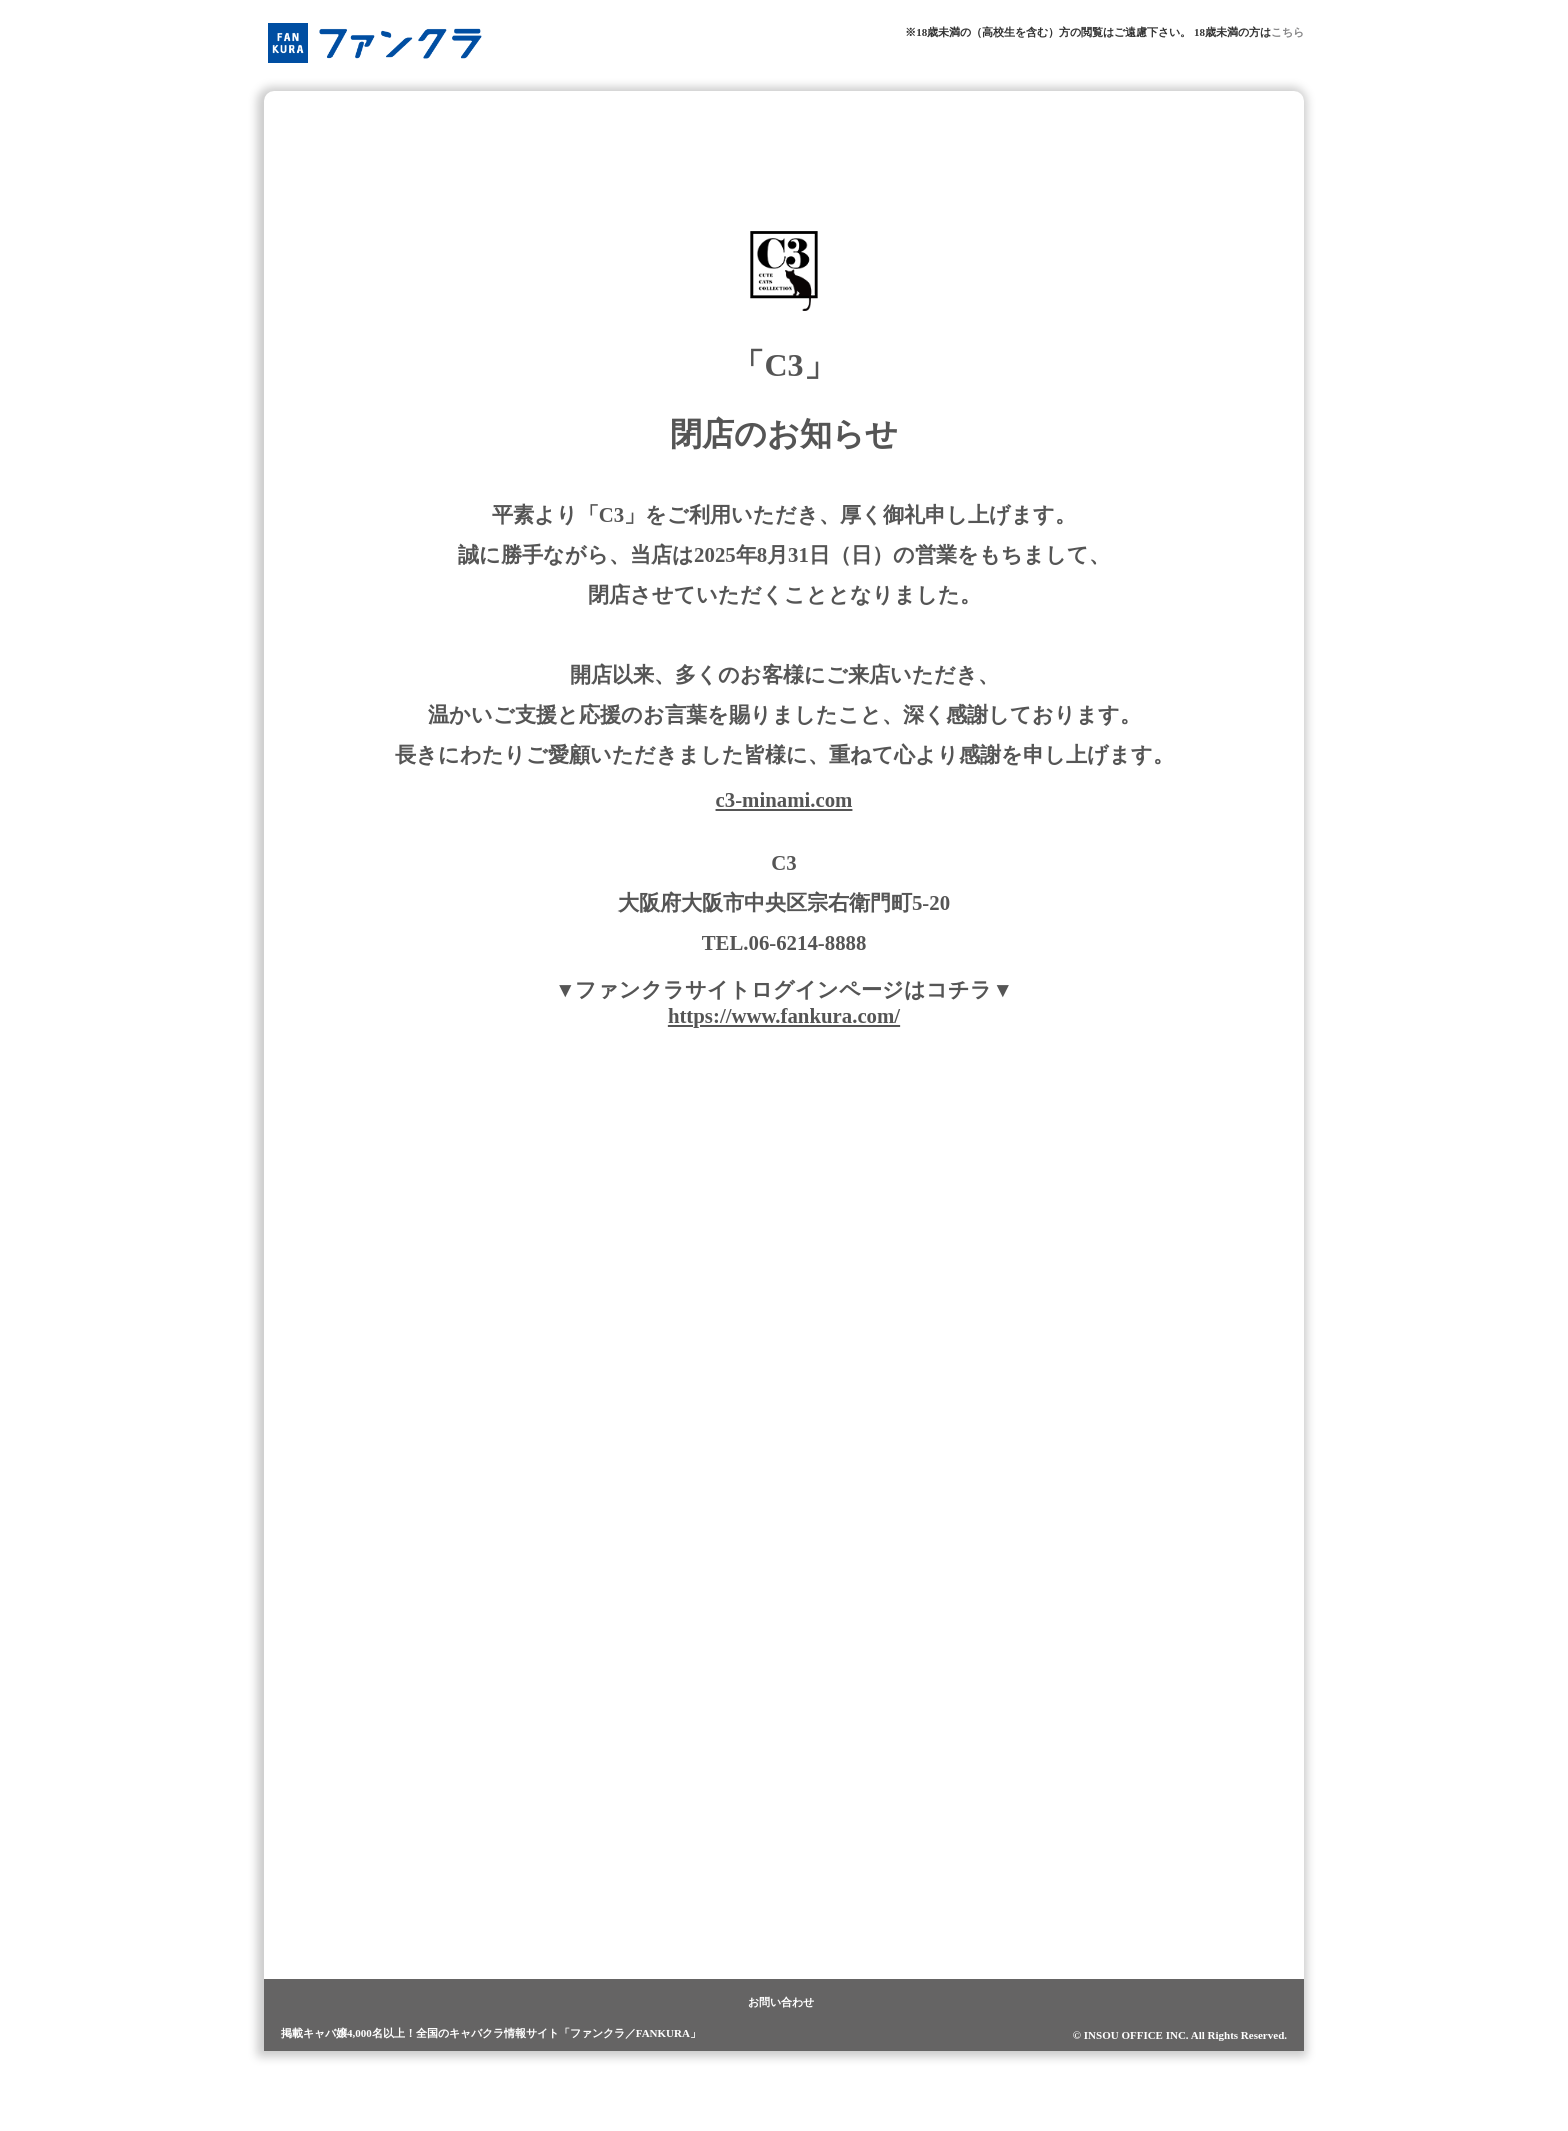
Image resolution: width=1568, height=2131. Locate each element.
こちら (1287, 32)
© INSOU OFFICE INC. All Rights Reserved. (1180, 2035)
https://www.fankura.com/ (784, 1015)
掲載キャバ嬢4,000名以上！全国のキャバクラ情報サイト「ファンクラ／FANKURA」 (491, 2033)
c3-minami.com (784, 799)
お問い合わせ (781, 2002)
